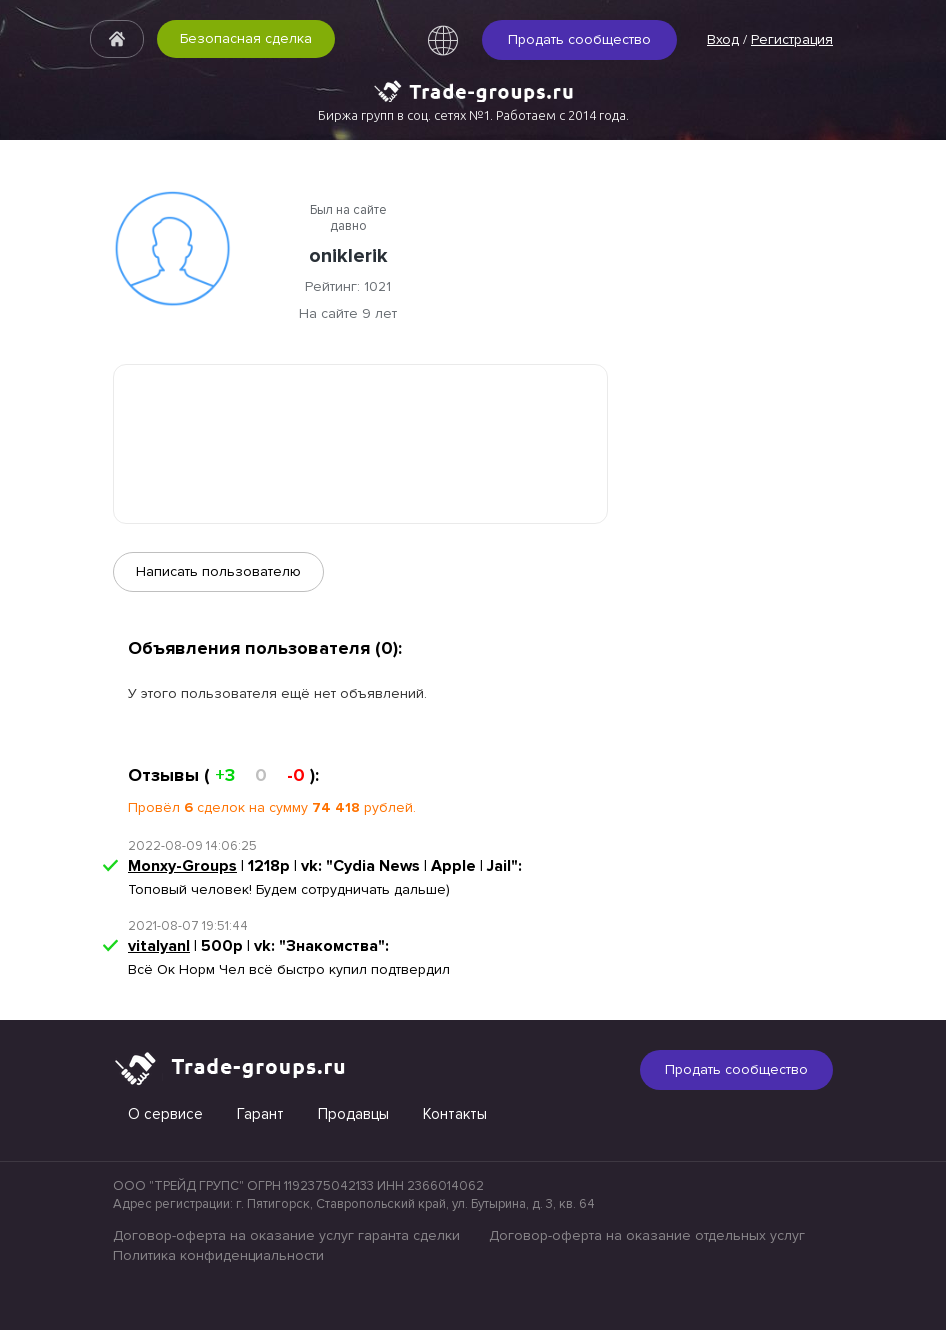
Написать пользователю (218, 571)
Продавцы (353, 1114)
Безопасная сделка (246, 38)
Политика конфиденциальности (218, 1255)
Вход (723, 39)
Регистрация (792, 39)
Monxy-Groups (182, 866)
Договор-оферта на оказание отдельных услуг (647, 1235)
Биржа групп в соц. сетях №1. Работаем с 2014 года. (473, 115)
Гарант (260, 1114)
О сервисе (165, 1114)
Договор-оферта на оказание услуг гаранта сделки (286, 1235)
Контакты (455, 1114)
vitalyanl (159, 946)
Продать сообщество (579, 39)
